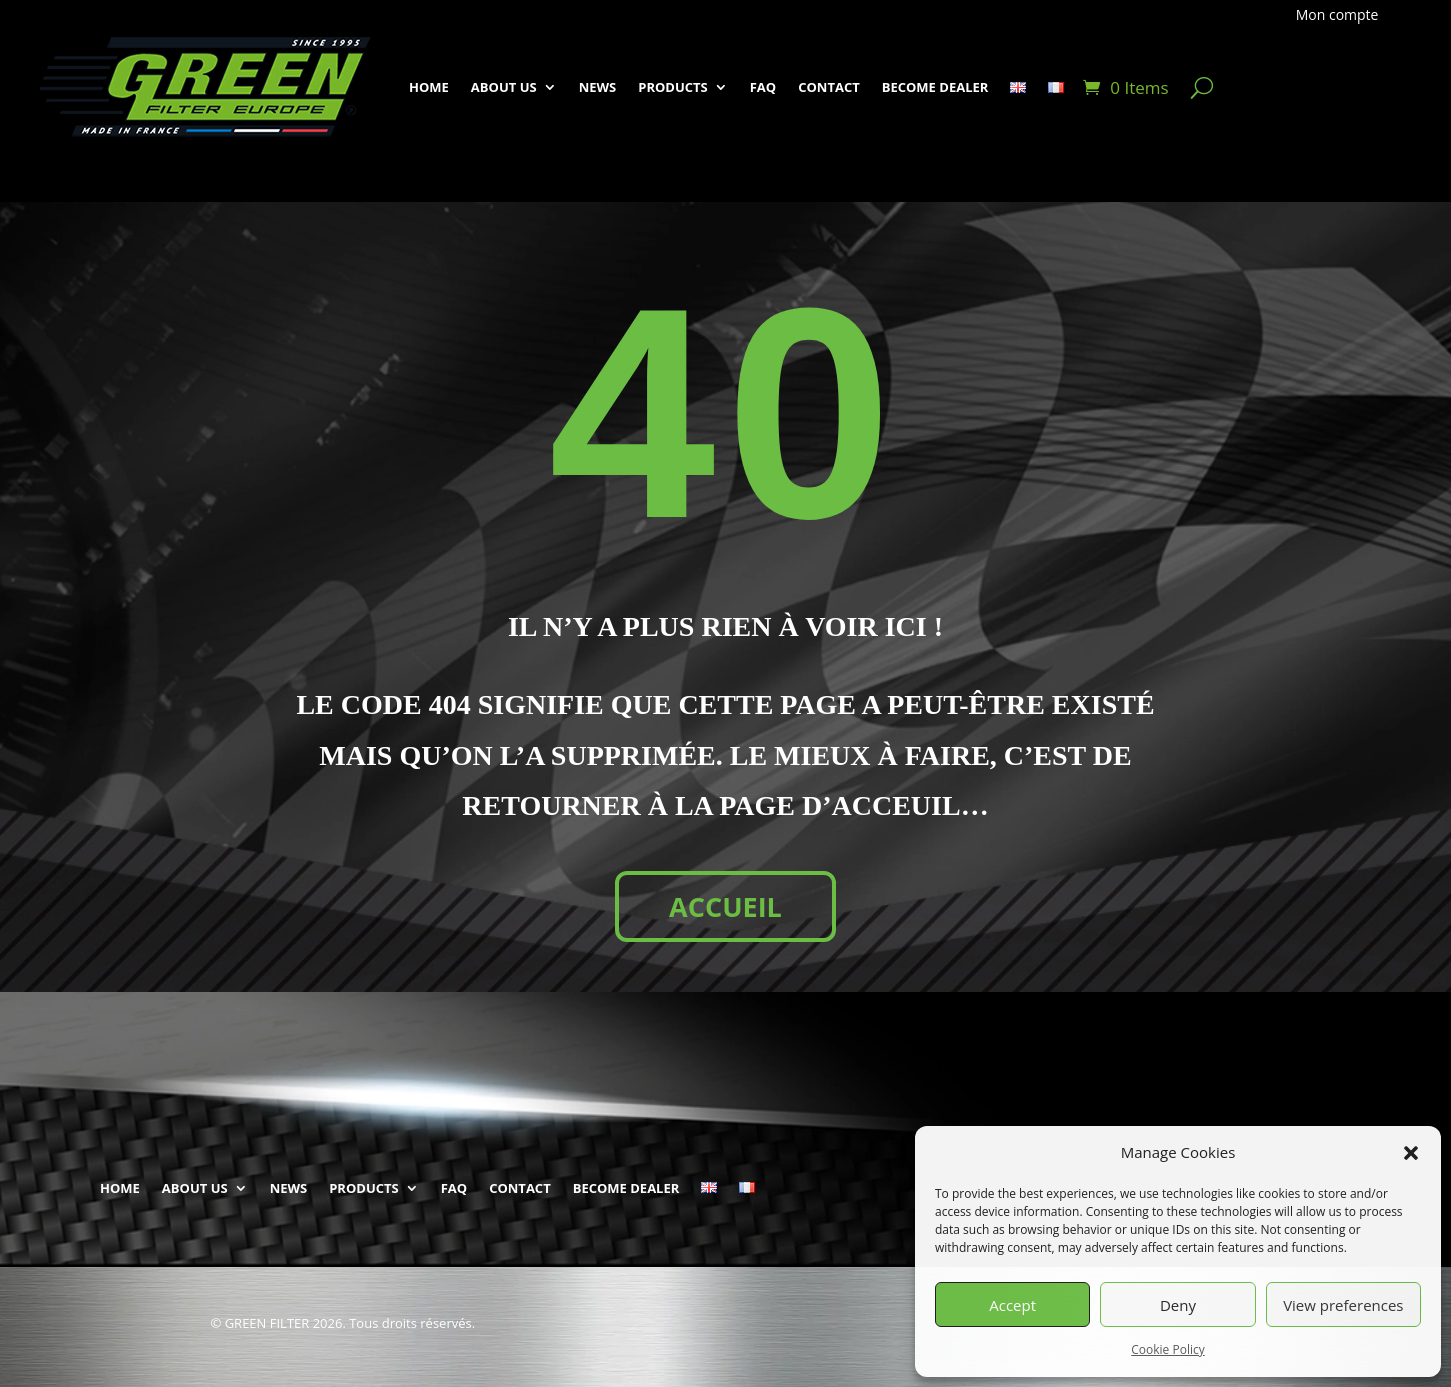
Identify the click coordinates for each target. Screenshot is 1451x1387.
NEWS (598, 87)
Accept (1012, 1305)
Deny (1178, 1305)
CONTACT (829, 87)
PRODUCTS (673, 87)
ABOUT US (504, 87)
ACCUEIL (725, 906)
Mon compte (1337, 15)
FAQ (763, 87)
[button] (1411, 1153)
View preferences (1343, 1305)
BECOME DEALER (935, 87)
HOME (429, 87)
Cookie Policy (1167, 1349)
